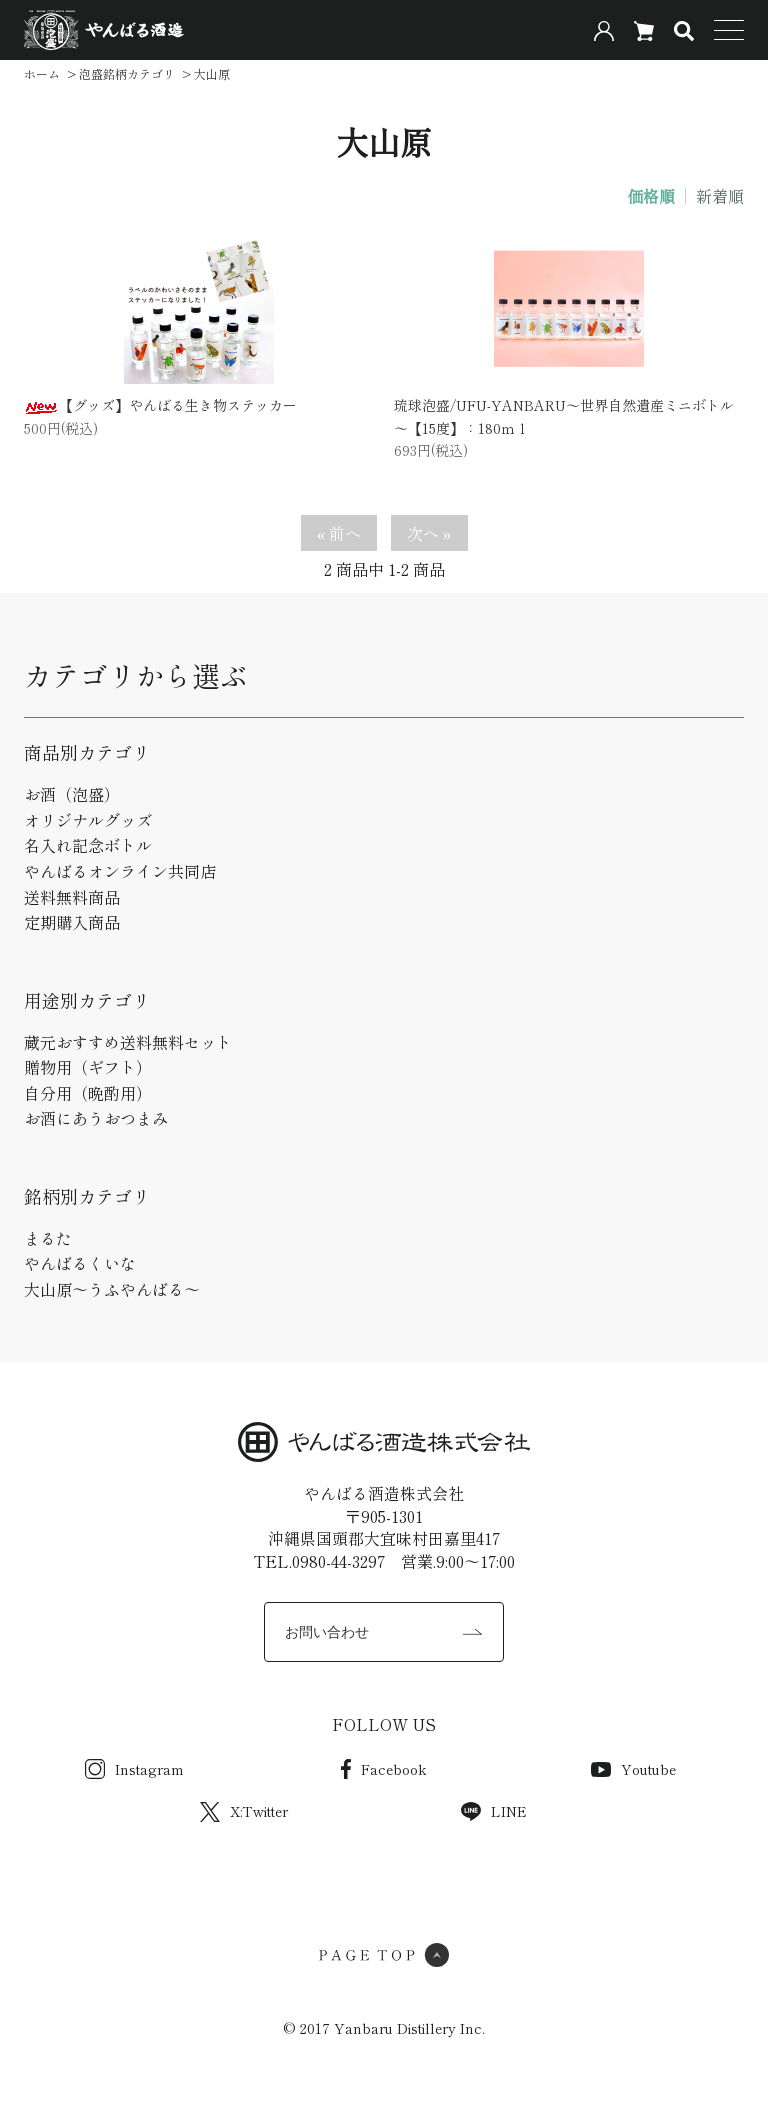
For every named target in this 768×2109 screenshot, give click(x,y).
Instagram (134, 1769)
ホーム (42, 73)
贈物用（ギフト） (88, 1067)
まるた (48, 1238)
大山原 (212, 73)
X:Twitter (244, 1811)
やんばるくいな (80, 1263)
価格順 (651, 196)
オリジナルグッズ (88, 820)
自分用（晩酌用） (88, 1093)
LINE (494, 1811)
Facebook (384, 1769)
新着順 (720, 196)
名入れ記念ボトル (88, 845)
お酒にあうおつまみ (96, 1118)
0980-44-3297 (338, 1561)
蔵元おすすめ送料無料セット (128, 1042)
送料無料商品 (72, 897)
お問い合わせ (327, 1632)
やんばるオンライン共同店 (120, 871)
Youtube (633, 1769)
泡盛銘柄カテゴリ (127, 73)
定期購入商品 (72, 922)
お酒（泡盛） (72, 794)
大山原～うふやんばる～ (112, 1289)
